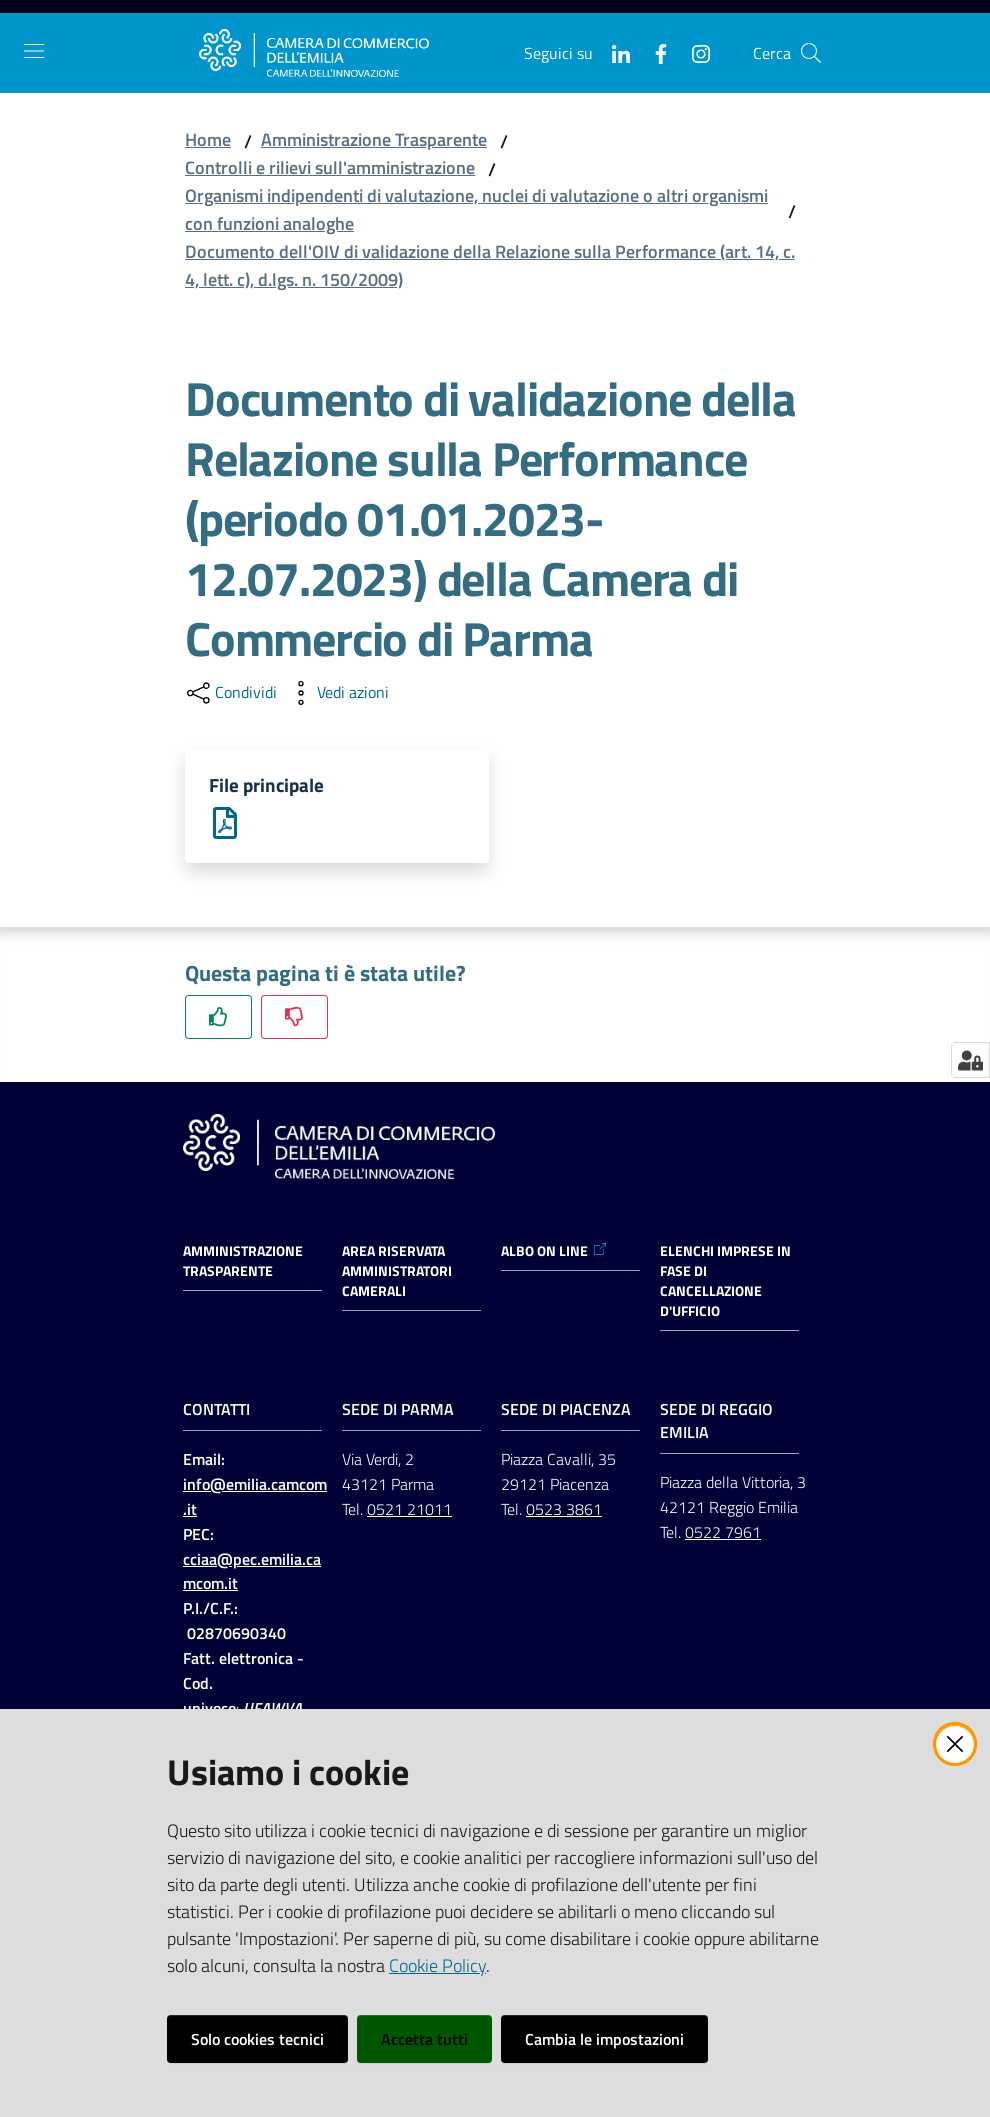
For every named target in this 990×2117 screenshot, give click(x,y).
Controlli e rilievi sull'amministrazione (330, 167)
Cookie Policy (437, 1965)
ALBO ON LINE (554, 1254)
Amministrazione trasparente (243, 1264)
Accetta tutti (424, 2039)
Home (208, 139)
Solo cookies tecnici (257, 2039)
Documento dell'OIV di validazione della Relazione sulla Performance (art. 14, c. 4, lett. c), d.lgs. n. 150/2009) (490, 265)
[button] (811, 53)
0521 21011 (409, 1511)
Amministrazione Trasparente (374, 139)
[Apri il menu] (34, 51)
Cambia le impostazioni (604, 2039)
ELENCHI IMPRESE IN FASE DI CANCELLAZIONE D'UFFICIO (725, 1284)
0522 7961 (723, 1534)
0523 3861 (564, 1511)
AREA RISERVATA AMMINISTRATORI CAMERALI (397, 1274)
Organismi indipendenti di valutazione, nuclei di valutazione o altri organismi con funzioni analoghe (476, 209)
